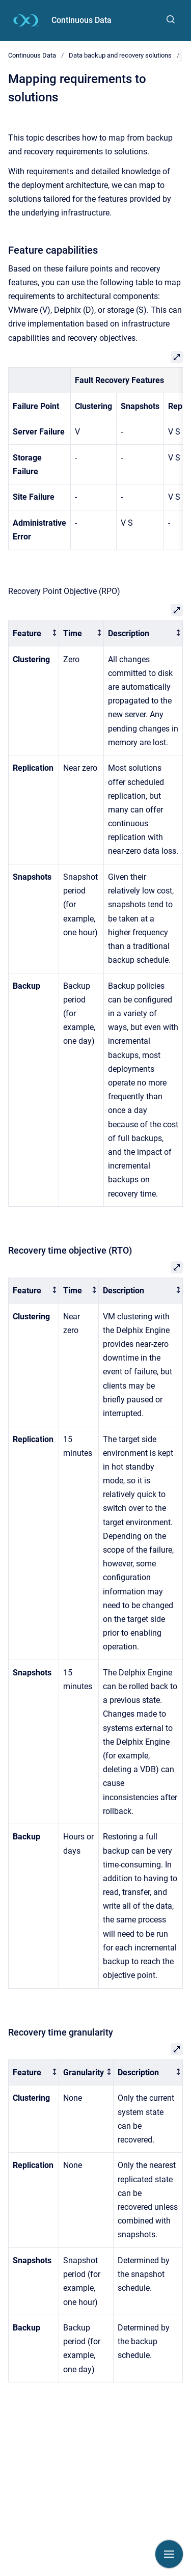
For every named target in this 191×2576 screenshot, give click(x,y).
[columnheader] (34, 633)
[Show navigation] (169, 2554)
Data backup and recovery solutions (120, 55)
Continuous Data (81, 20)
